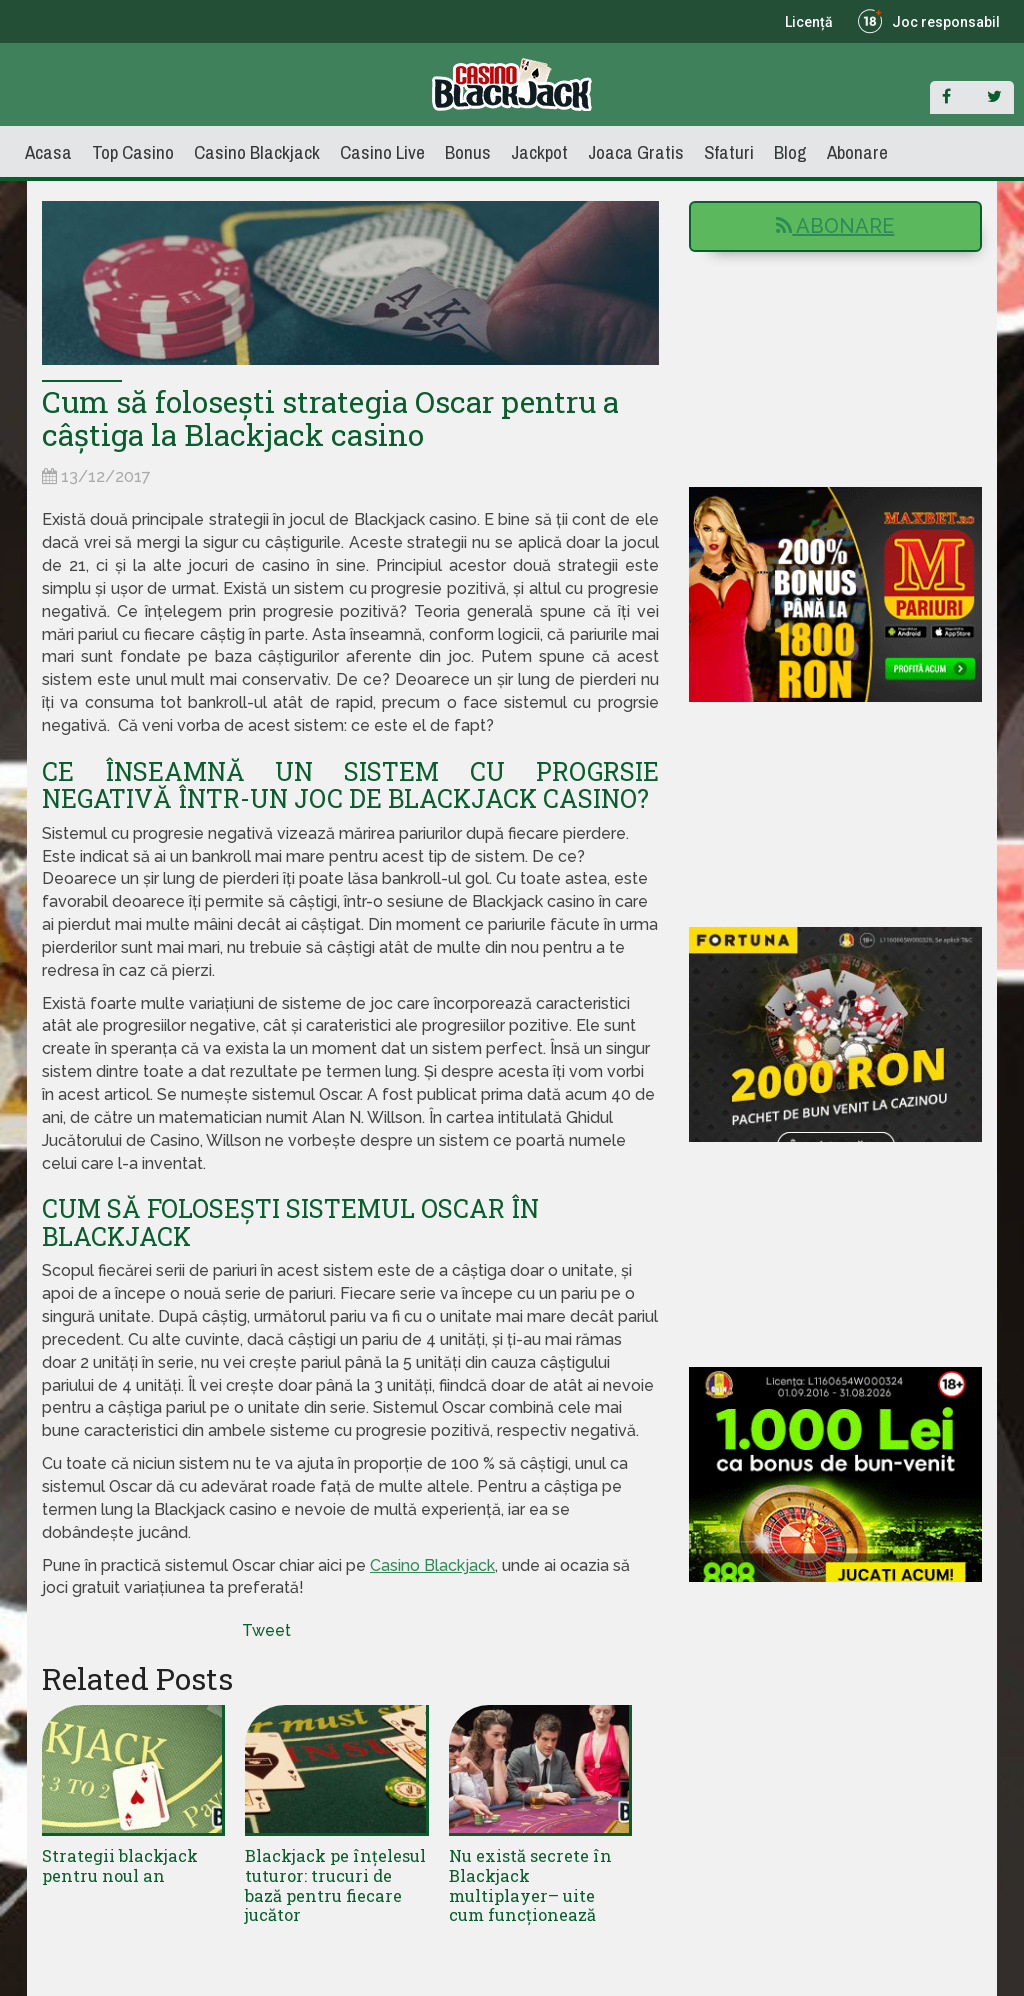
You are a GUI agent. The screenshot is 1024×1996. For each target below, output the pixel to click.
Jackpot (539, 152)
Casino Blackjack (257, 152)
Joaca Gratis (636, 152)
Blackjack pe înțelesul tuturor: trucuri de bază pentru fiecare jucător (336, 1873)
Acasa (48, 152)
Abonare (857, 152)
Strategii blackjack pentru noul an (118, 1864)
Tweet (266, 1630)
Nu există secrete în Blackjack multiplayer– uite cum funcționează (540, 1882)
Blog (790, 152)
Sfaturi (729, 152)
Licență (809, 22)
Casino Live (382, 152)
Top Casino (133, 152)
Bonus (468, 152)
